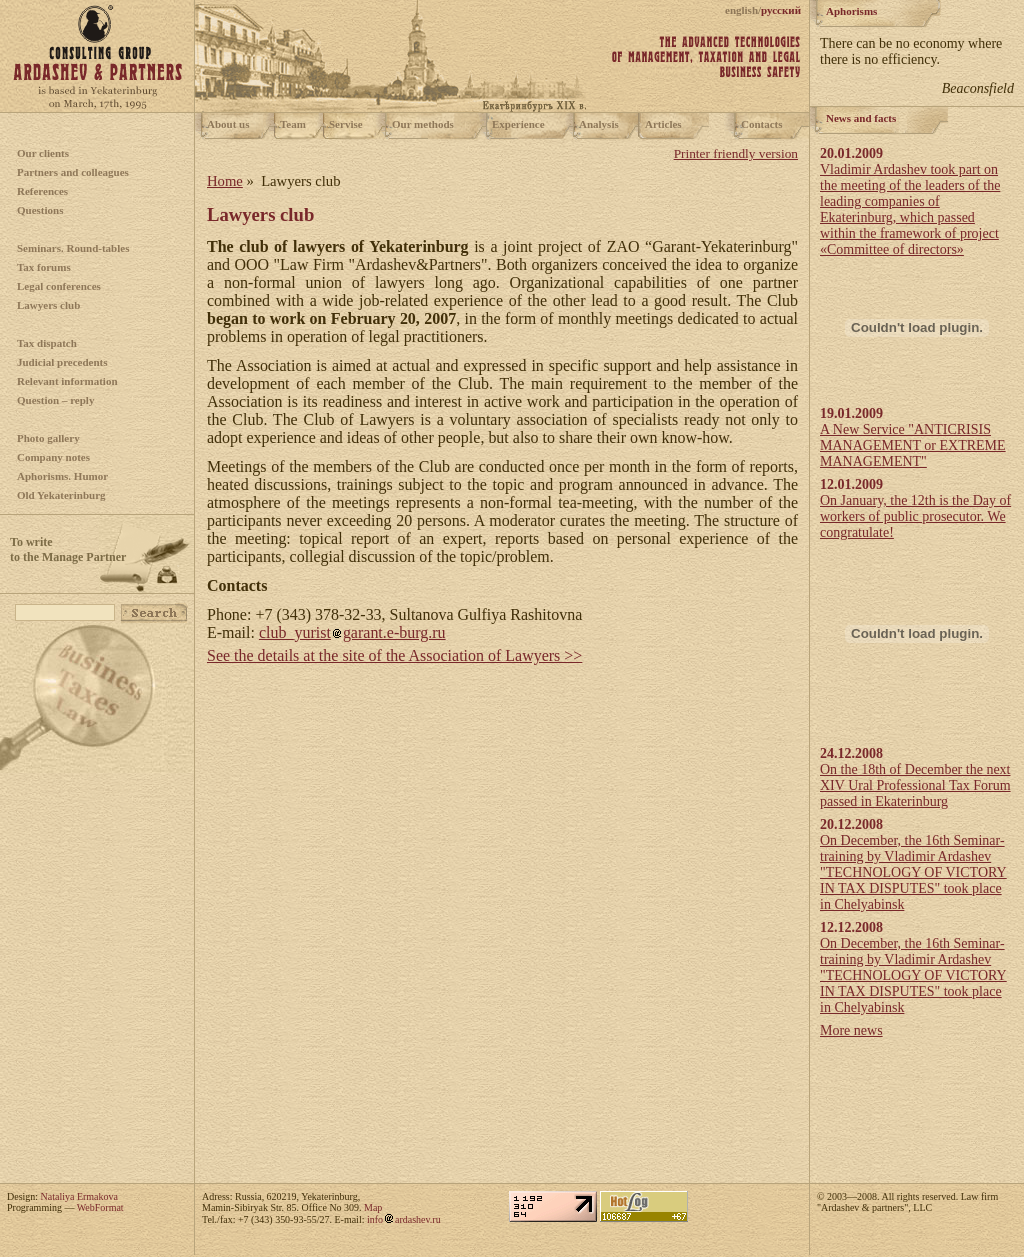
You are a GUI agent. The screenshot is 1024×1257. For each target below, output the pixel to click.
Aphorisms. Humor (62, 476)
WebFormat (100, 1207)
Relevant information (67, 381)
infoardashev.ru (404, 1219)
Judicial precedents (62, 362)
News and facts (861, 118)
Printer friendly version (736, 153)
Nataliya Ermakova (79, 1196)
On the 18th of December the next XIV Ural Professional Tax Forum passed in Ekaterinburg (915, 785)
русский (781, 10)
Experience (518, 124)
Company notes (53, 457)
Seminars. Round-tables (73, 248)
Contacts (762, 124)
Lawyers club (48, 305)
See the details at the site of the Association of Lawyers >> (394, 655)
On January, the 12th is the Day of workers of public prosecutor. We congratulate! (915, 516)
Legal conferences (59, 286)
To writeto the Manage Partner (68, 549)
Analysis (599, 124)
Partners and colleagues (73, 172)
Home (225, 181)
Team (293, 124)
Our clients (43, 153)
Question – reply (55, 400)
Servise (346, 124)
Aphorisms (851, 11)
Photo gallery (48, 438)
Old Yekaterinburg (61, 495)
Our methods (423, 124)
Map (373, 1207)
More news (851, 1030)
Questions (40, 210)
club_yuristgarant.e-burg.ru (352, 632)
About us (228, 124)
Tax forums (44, 267)
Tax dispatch (47, 343)
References (42, 191)
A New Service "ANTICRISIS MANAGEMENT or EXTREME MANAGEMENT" (913, 445)
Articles (663, 124)
